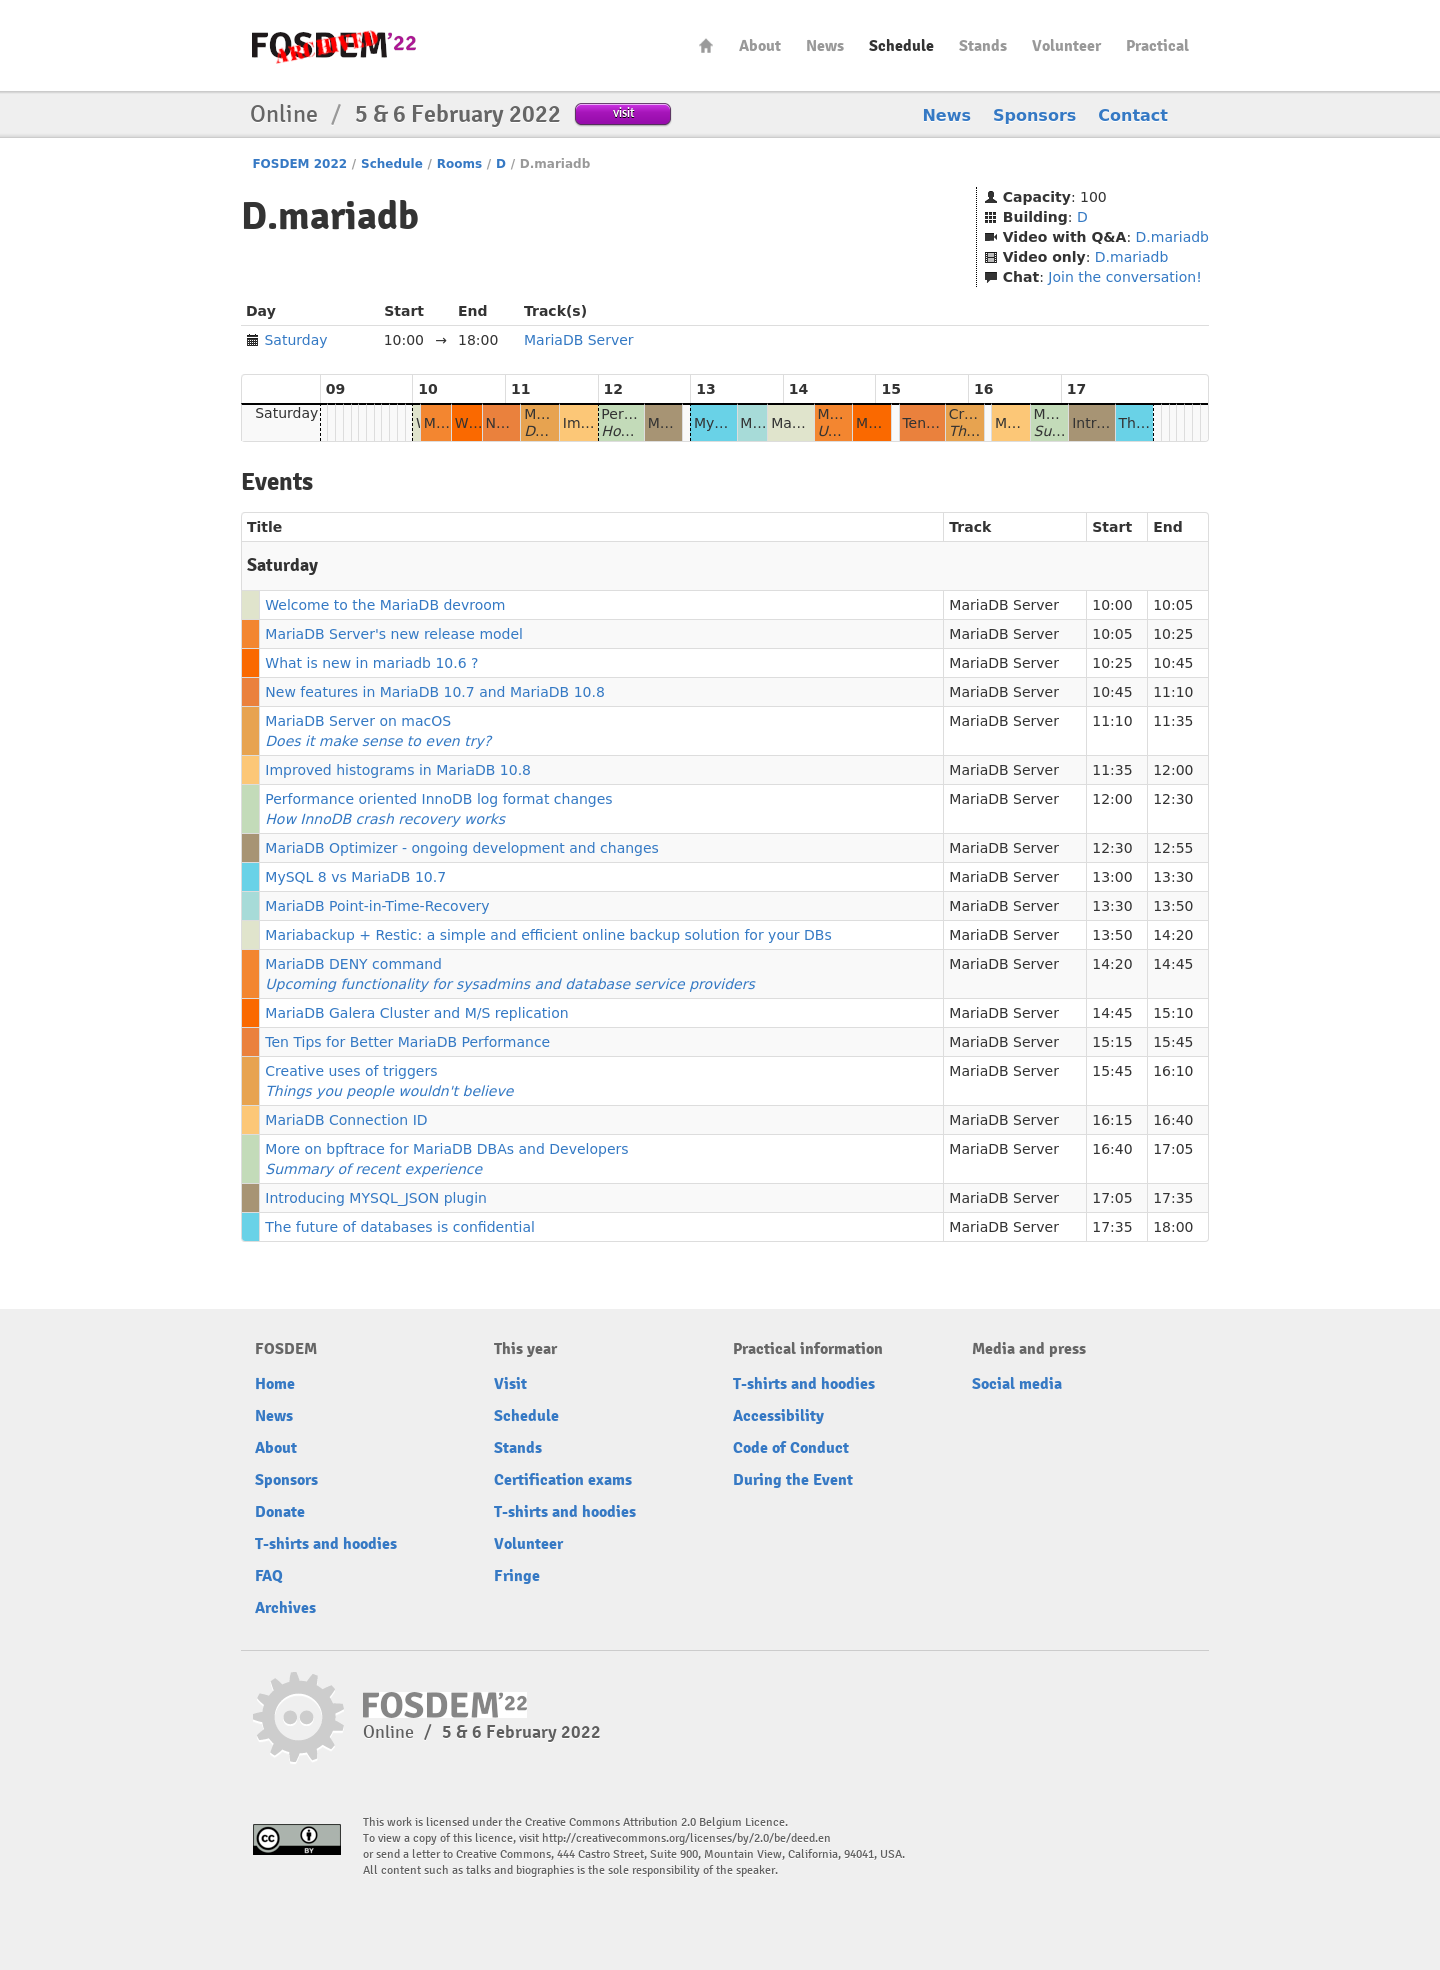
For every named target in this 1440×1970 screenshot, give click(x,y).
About (760, 46)
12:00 (1173, 770)
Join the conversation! (1124, 277)
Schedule (901, 46)
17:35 (1173, 1198)
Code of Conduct (791, 1448)
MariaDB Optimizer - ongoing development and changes (462, 848)
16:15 (1112, 1120)
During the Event (793, 1480)
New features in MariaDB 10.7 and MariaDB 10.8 (435, 692)
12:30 (1173, 799)
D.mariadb (1172, 237)
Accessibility (778, 1416)
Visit (510, 1384)
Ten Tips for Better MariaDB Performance (407, 1042)
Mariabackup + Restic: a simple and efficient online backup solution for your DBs (548, 935)
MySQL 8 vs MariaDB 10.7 (355, 877)
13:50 (1173, 906)
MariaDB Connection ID (346, 1120)
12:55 (1173, 848)
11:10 (1173, 692)
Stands (983, 46)
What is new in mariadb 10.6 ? (371, 663)
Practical (1157, 46)
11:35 (1173, 721)
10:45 (1173, 663)
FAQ (269, 1576)
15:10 (1173, 1013)
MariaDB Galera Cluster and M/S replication (416, 1013)
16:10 (1173, 1071)
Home (706, 45)
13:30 (1173, 877)
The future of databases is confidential (400, 1227)
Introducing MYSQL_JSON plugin (376, 1198)
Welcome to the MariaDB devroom (385, 605)
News (825, 46)
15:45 (1173, 1042)
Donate (280, 1512)
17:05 (1173, 1149)
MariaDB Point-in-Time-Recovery (377, 906)
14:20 (1173, 935)
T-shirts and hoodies (326, 1544)
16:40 (1173, 1120)
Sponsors (1034, 115)
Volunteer (1066, 46)
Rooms (459, 164)
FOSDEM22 (334, 45)
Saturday (295, 340)
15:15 (1112, 1042)
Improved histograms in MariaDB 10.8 (398, 770)
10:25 (1173, 634)
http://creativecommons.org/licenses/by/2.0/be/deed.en (686, 1838)
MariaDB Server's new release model (394, 634)
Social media (1017, 1384)
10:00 (1112, 605)
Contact (1133, 115)
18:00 (1173, 1227)
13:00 (1112, 877)
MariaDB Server (579, 340)
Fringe (517, 1576)
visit (623, 112)
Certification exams (563, 1480)
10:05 (1173, 605)
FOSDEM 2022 (299, 164)
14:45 (1173, 964)
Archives (285, 1608)
